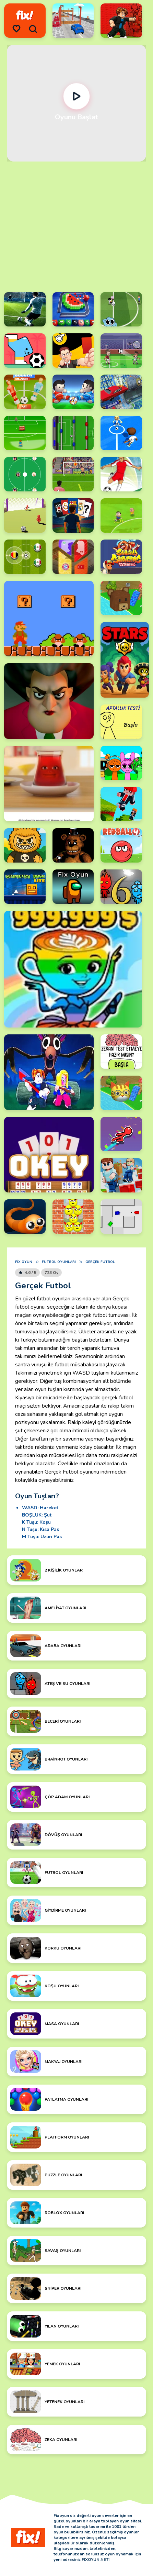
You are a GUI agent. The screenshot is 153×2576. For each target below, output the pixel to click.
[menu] (16, 29)
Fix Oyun (23, 1261)
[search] (33, 29)
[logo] (25, 15)
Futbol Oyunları (59, 1261)
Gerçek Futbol (100, 1261)
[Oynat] (77, 96)
